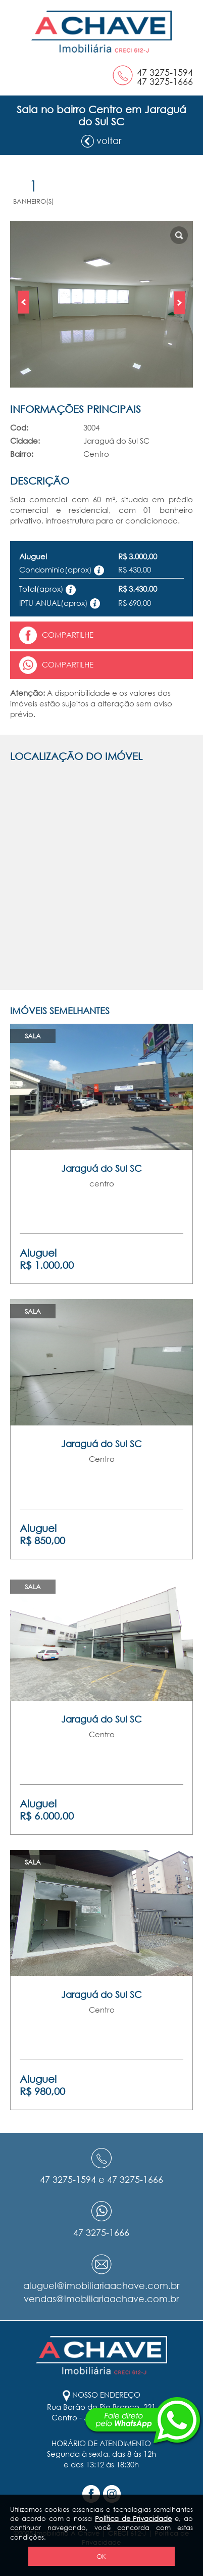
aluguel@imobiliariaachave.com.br (101, 2285)
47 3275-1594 (165, 72)
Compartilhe (56, 635)
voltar (101, 141)
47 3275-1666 (165, 81)
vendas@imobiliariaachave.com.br (101, 2298)
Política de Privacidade (133, 2518)
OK (101, 2556)
